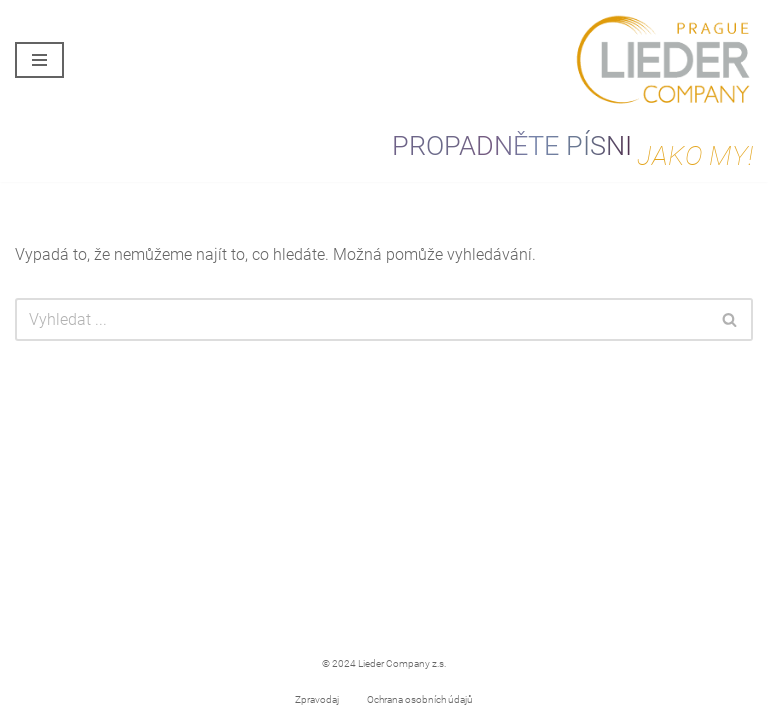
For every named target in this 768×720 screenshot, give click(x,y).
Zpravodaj (317, 699)
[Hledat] (361, 319)
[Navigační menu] (39, 60)
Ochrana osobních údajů (420, 699)
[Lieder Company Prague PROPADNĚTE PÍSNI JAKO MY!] (663, 60)
